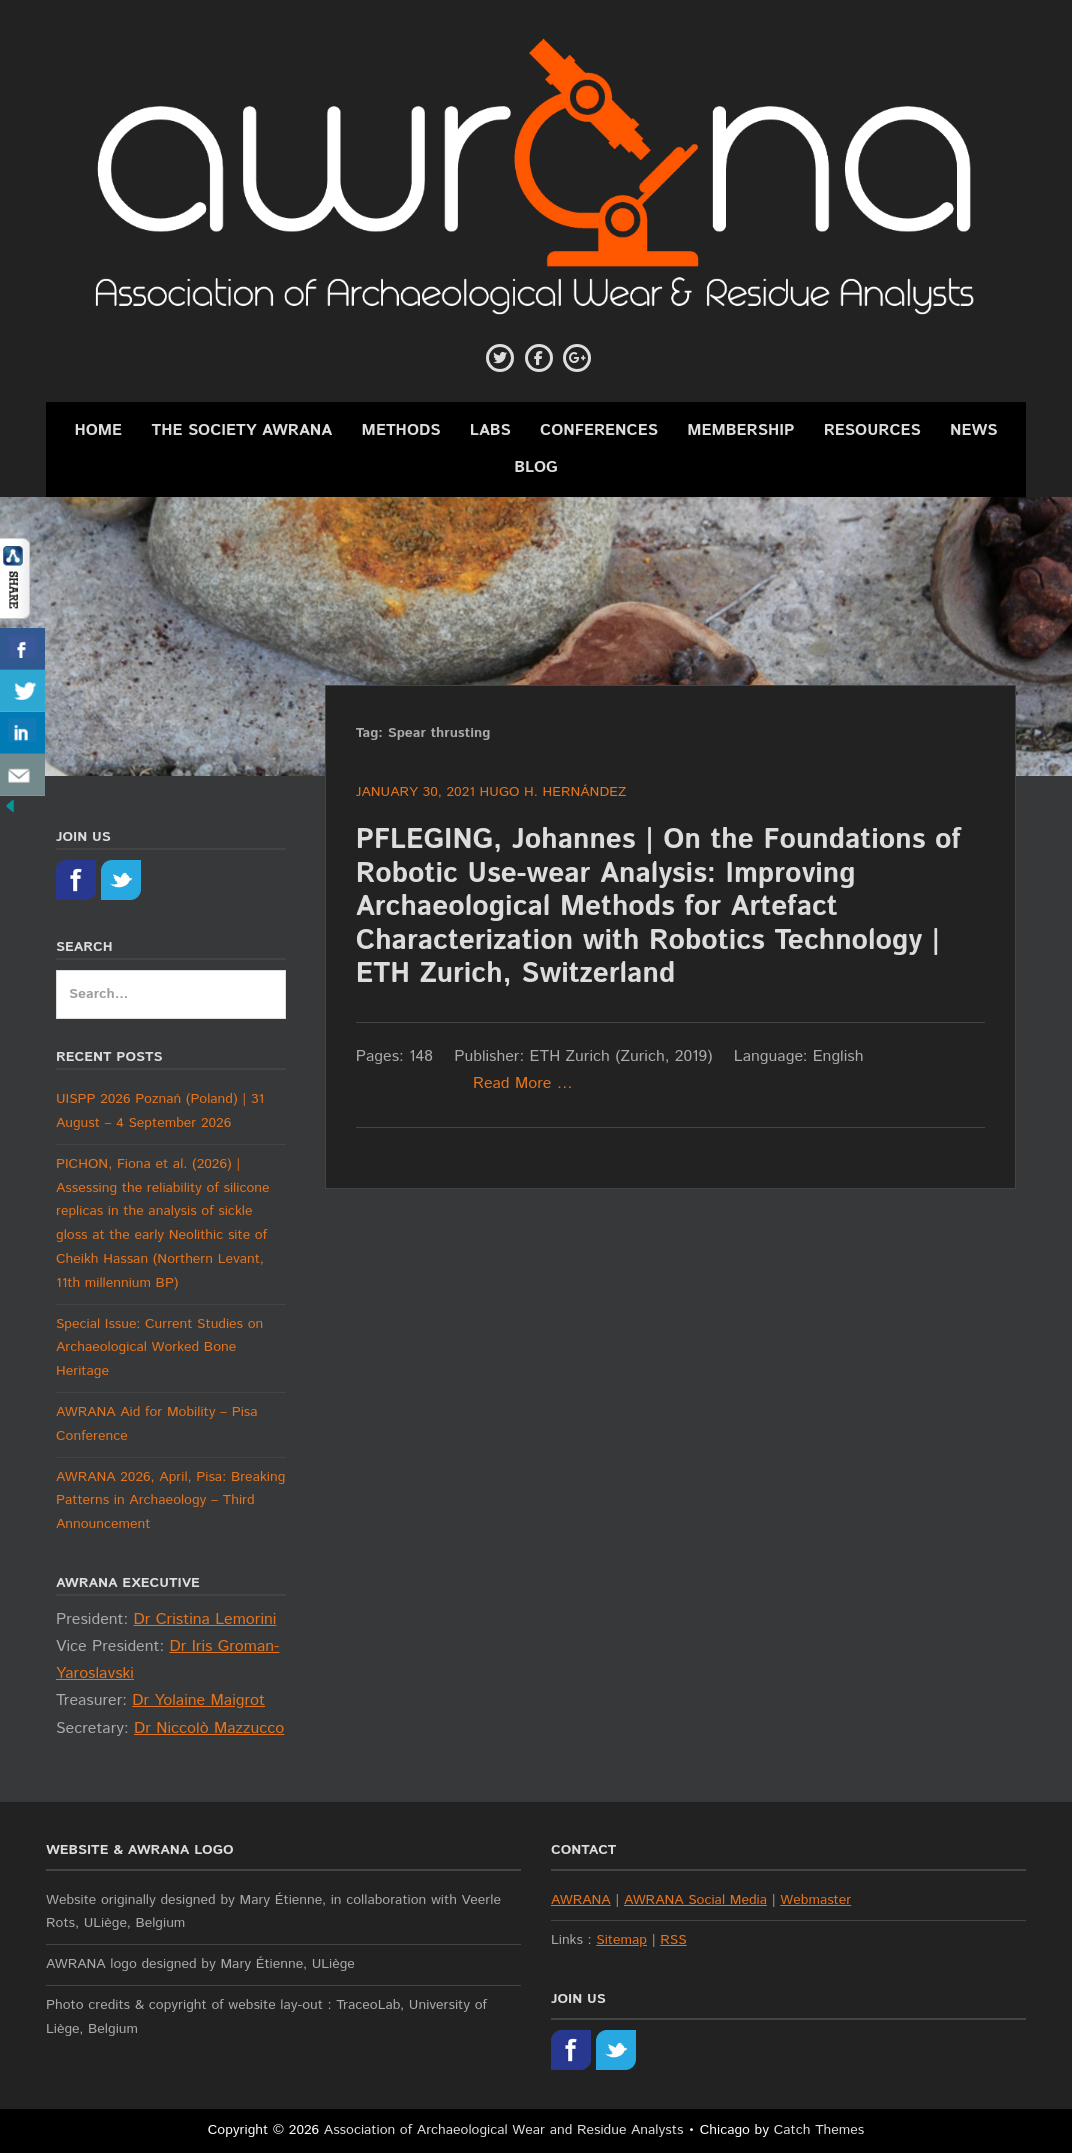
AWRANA (581, 1900)
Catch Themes (819, 2130)
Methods (401, 430)
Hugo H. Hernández (553, 792)
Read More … (523, 1083)
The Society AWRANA (241, 430)
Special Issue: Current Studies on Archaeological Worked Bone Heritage (159, 1348)
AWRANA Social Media (695, 1900)
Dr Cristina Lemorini (204, 1619)
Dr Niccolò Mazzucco (209, 1728)
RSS (673, 1940)
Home (98, 430)
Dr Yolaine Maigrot (198, 1700)
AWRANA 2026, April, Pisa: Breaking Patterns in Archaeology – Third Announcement (170, 1501)
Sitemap (621, 1940)
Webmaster (815, 1900)
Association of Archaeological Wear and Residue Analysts (504, 2130)
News (974, 430)
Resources (872, 430)
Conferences (599, 430)
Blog (536, 467)
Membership (740, 430)
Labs (490, 430)
